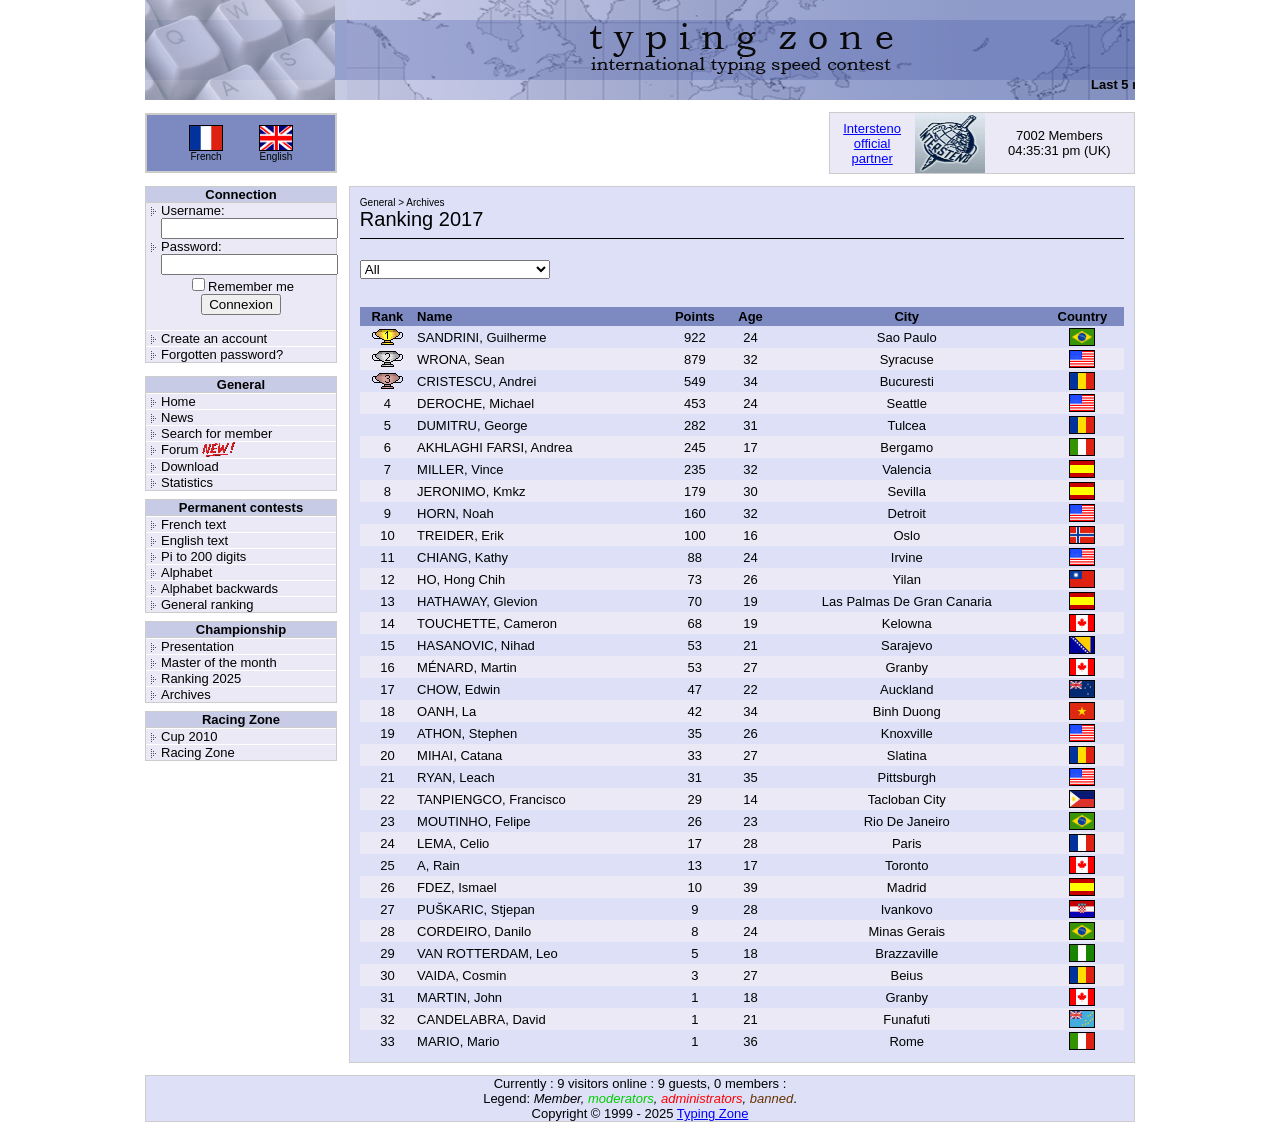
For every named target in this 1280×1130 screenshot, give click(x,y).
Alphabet (186, 572)
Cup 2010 (189, 736)
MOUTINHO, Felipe (473, 821)
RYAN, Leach (456, 777)
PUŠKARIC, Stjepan (476, 909)
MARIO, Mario (458, 1041)
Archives (186, 694)
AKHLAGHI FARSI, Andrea (494, 447)
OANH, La (446, 711)
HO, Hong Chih (461, 579)
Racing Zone (198, 752)
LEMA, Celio (453, 843)
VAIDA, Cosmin (461, 975)
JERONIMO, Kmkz (471, 491)
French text (193, 524)
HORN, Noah (455, 513)
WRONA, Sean (460, 359)
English (276, 156)
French (205, 156)
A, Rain (438, 865)
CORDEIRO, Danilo (474, 931)
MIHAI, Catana (459, 755)
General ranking (207, 604)
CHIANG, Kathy (462, 557)
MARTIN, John (459, 997)
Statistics (187, 482)
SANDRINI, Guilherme (481, 337)
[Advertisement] (583, 143)
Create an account (214, 338)
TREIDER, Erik (460, 535)
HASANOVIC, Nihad (476, 645)
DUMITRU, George (472, 425)
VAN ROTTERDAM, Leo (487, 953)
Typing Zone (713, 1113)
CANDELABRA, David (481, 1019)
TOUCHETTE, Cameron (487, 623)
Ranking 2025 (201, 678)
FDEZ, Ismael (456, 887)
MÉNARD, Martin (467, 667)
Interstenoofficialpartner (872, 143)
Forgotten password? (222, 354)
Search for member (216, 433)
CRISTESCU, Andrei (476, 381)
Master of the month (219, 662)
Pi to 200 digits (203, 556)
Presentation (197, 646)
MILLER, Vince (460, 469)
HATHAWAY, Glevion (477, 601)
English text (194, 540)
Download (190, 466)
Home (178, 401)
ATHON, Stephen (467, 733)
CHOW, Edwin (458, 689)
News (177, 417)
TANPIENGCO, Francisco (491, 799)
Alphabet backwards (219, 588)
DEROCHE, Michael (475, 403)
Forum (180, 449)
